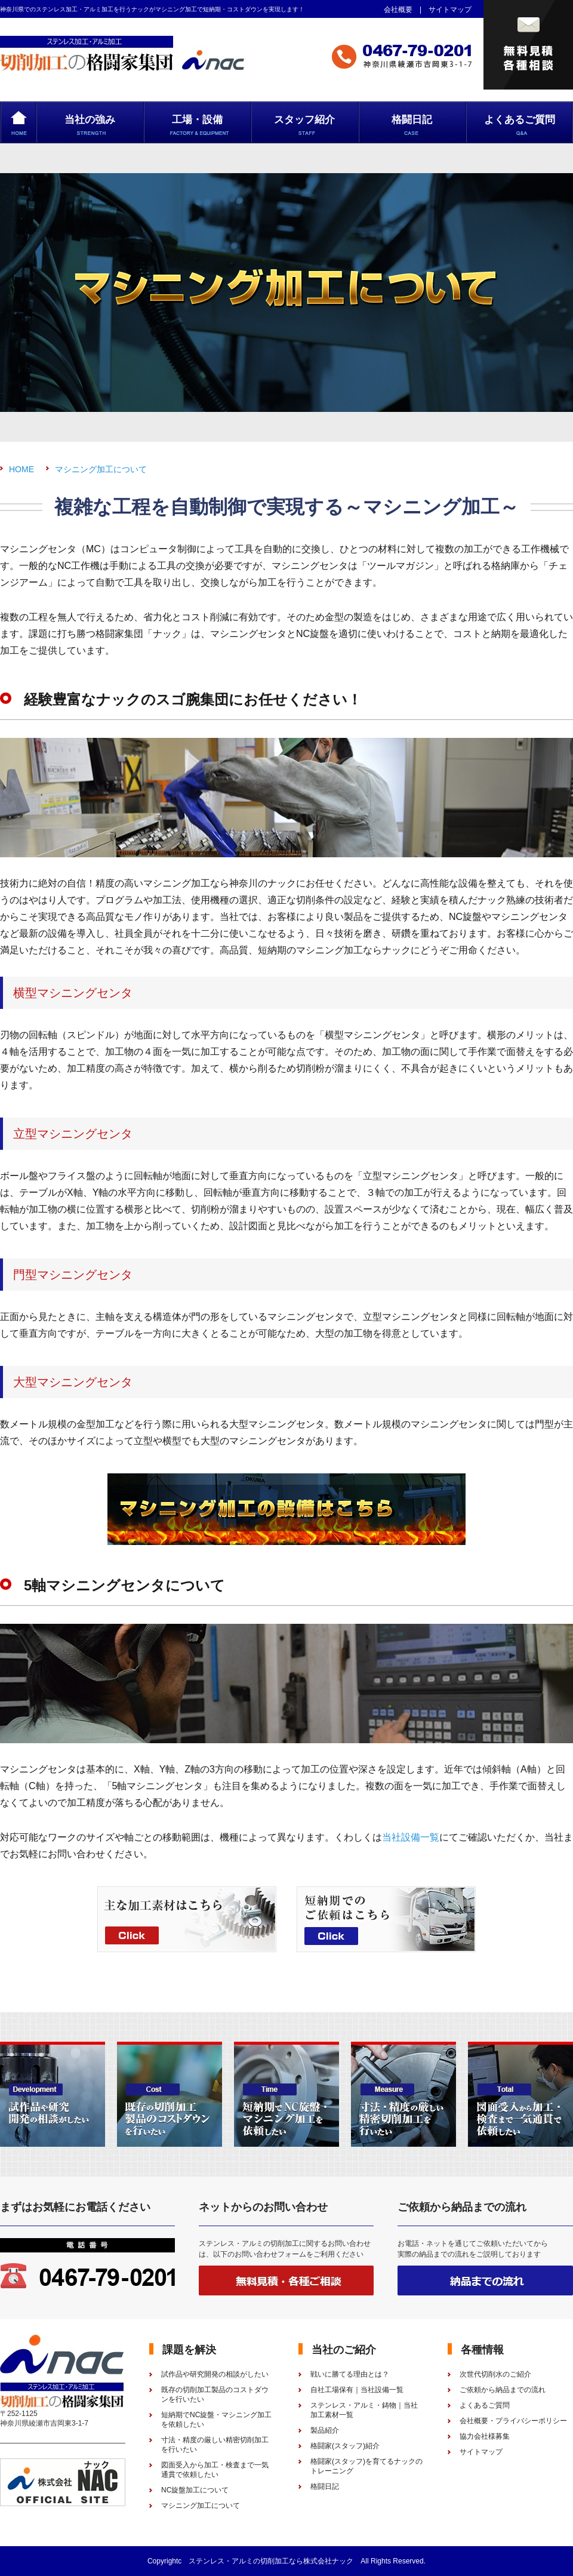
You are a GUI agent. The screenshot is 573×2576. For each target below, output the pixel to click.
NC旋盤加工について (195, 2490)
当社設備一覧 (410, 1837)
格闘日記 (324, 2486)
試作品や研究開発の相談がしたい (215, 2374)
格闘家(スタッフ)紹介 (345, 2446)
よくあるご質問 (485, 2405)
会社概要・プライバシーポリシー (513, 2421)
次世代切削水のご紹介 (495, 2374)
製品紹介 (324, 2430)
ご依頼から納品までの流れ (503, 2390)
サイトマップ (450, 9)
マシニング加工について (101, 469)
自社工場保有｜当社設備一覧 (356, 2390)
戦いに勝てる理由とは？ (349, 2374)
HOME (21, 469)
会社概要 (398, 9)
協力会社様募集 (485, 2436)
